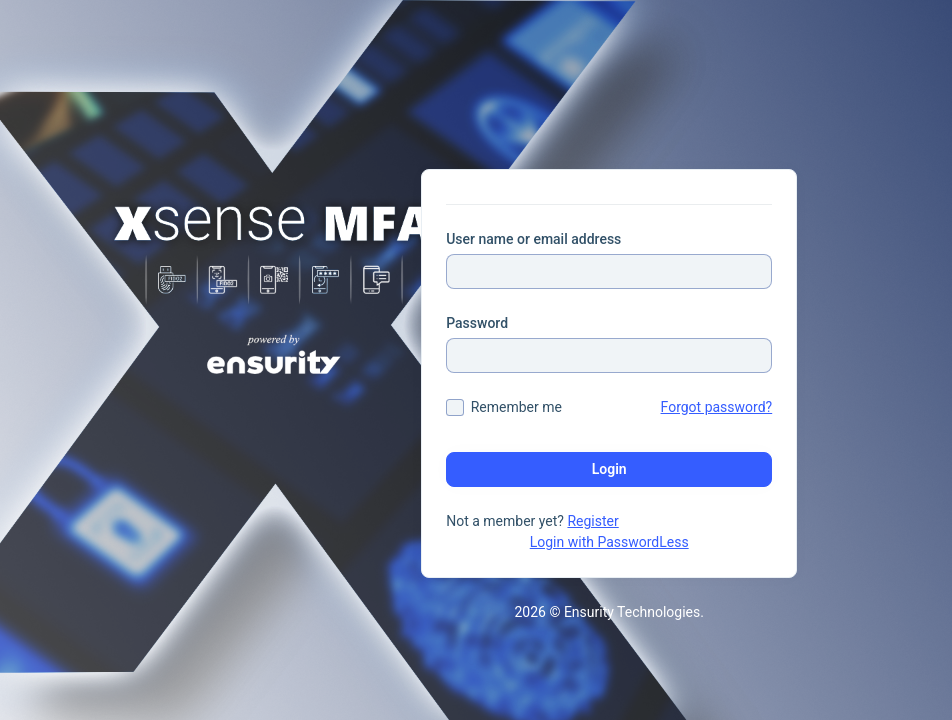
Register (592, 521)
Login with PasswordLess (609, 542)
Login (609, 469)
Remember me (516, 407)
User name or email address (533, 239)
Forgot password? (717, 407)
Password (477, 323)
